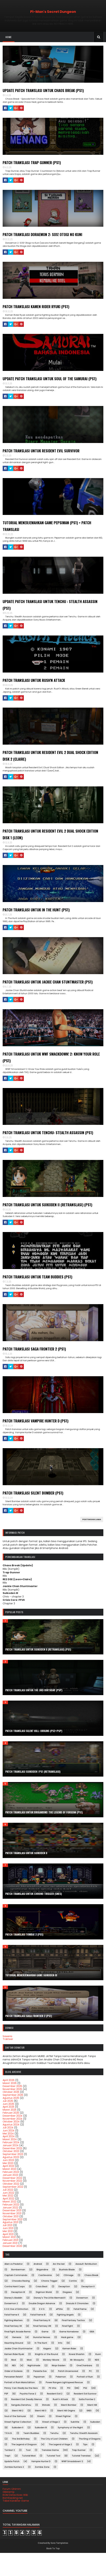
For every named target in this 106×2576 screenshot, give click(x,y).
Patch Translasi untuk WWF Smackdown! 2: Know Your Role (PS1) (49, 1075)
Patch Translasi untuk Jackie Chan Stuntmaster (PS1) (45, 998)
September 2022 (12, 2215)
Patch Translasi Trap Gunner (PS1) (30, 166)
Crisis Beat (41, 2315)
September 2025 (12, 2123)
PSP (6, 2416)
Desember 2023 (12, 2177)
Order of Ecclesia (13, 2394)
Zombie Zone (11, 2490)
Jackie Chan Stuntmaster (18, 2371)
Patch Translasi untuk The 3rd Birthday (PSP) (33, 1719)
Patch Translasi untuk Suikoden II (26, 1882)
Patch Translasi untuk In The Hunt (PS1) (33, 924)
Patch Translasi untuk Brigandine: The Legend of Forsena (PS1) (43, 1841)
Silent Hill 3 (32, 2433)
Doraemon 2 (76, 2326)
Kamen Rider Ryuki (13, 2377)
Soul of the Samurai (14, 2439)
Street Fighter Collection (17, 2444)
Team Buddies (19, 2456)
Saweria (7, 2065)
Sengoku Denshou (14, 2428)
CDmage (68, 2303)
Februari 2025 (10, 2141)
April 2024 (8, 2165)
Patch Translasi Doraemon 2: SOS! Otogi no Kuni (40, 240)
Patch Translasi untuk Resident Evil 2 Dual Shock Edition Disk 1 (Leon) (51, 847)
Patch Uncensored (68, 2394)
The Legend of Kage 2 (52, 2467)
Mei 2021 (7, 2260)
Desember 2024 (12, 2144)
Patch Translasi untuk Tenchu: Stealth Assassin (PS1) (45, 1152)
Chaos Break (91, 2303)
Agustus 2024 (10, 2153)
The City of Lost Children (46, 2461)
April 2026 (8, 2109)
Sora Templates (59, 2566)
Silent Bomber (61, 2428)
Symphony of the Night (70, 2450)
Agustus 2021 (10, 2251)
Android (37, 2292)
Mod (13, 2382)
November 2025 (12, 2118)
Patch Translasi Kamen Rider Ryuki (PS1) (34, 313)
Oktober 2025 (10, 2120)
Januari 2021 (9, 2272)
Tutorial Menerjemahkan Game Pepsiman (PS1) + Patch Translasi (45, 539)
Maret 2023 (9, 2197)
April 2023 (8, 2194)
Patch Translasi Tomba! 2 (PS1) (24, 1963)
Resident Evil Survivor (84, 2416)
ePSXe (31, 2337)
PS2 (85, 2411)
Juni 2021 (7, 2257)
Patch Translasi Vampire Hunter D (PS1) (33, 1447)
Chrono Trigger (49, 2309)
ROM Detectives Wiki (14, 2518)
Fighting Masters (67, 2343)
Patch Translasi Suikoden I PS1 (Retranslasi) (32, 1800)
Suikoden (95, 2444)
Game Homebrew (20, 2360)
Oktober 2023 (10, 2180)
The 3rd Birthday (13, 2461)
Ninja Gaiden (58, 2388)
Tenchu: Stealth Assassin (71, 2456)
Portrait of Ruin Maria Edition (19, 2405)
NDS (96, 2382)
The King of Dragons (82, 2461)
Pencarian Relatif (13, 2399)
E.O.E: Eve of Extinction (86, 2332)
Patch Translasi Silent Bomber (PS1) (31, 1521)
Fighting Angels (38, 2343)
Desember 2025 (12, 2115)
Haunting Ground (43, 2365)
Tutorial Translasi (63, 2478)
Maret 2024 (9, 2168)
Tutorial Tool (35, 2478)
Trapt (84, 2473)
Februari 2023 (10, 2200)
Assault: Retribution (85, 2292)
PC (90, 2394)
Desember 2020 (12, 2274)
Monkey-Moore (50, 2382)
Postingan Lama (92, 1548)
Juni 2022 (8, 2221)
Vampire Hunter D (21, 2484)
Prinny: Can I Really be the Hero (20, 2411)
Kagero (47, 2371)
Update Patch (92, 2478)
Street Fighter (62, 2439)
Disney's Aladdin (85, 2320)
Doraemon (52, 2326)
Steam (40, 2439)
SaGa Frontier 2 (86, 2422)
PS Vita (52, 2411)
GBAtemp (8, 2515)
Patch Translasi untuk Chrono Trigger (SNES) (33, 1922)
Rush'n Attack (59, 2422)
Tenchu (42, 2456)
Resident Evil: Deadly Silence (26, 2422)
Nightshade (33, 2388)
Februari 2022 (10, 2233)
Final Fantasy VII (75, 2349)
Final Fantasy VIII (13, 2354)
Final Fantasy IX (12, 2349)
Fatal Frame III (11, 2343)
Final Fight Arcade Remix (68, 2354)
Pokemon (60, 2399)
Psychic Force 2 (27, 2416)
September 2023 (12, 2183)
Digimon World (36, 2320)
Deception (63, 2315)
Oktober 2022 (10, 2212)
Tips (77, 2467)
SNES (81, 2433)
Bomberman (18, 2298)
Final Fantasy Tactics (43, 2349)
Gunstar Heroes (86, 2360)
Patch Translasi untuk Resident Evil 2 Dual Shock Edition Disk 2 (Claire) (51, 767)
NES (13, 2388)
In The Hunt (71, 2365)
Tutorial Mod (10, 2478)
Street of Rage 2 (50, 2444)
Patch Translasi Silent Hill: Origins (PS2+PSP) (33, 1759)
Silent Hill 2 (9, 2433)
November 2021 (11, 2242)
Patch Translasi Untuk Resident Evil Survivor (38, 461)
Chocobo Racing (20, 2309)
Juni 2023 (8, 2189)
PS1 (68, 2411)
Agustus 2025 (10, 2126)
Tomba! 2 (96, 2467)
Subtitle (74, 2444)
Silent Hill (85, 2428)
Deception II (87, 2315)
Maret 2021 (8, 2266)
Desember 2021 (11, 2239)
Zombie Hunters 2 (85, 2484)
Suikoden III (40, 2450)
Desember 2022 (12, 2206)
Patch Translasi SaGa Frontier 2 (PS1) (32, 1374)
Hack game (17, 2365)
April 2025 (8, 2135)
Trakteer (7, 2068)
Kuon (97, 2377)
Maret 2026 (9, 2112)
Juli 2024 (7, 2156)
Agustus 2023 (10, 2186)
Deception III (10, 2320)
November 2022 (12, 2209)
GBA (43, 2360)
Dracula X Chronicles (52, 2332)
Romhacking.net (12, 2521)
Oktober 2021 (10, 2245)
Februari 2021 (10, 2269)
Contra (72, 2309)
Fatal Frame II (77, 2337)
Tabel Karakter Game (15, 2524)
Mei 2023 (7, 2191)
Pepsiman (38, 2399)
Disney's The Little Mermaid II (20, 2326)
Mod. (28, 2382)
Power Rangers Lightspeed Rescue (63, 2405)
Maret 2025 (9, 2138)
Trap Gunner (63, 2473)
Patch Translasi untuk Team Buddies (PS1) (35, 1300)
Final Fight (38, 2354)
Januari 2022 (10, 2236)
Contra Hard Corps (14, 2315)
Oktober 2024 (10, 2150)
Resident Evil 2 (54, 2416)
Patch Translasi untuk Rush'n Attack (31, 689)
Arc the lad (58, 2292)
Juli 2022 (7, 2218)
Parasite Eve (39, 2394)
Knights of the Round (45, 2377)
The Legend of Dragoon (16, 2467)
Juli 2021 (7, 2254)
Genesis (61, 2360)
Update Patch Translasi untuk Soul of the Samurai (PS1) (47, 387)
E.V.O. (14, 2337)
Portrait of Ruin (84, 2399)
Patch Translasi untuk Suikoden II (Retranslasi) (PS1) (44, 1226)
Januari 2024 (10, 2174)
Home (8, 37)
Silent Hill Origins (58, 2433)
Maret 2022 (9, 2230)
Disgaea (59, 2320)
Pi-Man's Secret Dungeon (53, 11)
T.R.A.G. (97, 2450)
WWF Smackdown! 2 (52, 2484)
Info (90, 2365)
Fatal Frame (51, 2337)
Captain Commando (15, 2303)
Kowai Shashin (76, 2377)
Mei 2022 (7, 2224)
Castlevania (44, 2303)
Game (95, 2354)
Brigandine (42, 2298)
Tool (13, 2473)
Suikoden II (17, 2450)
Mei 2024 (7, 2162)
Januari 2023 (10, 2203)
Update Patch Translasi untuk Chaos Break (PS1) (41, 92)
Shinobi (39, 2428)
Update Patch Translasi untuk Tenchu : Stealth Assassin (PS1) (51, 615)
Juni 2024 (8, 2159)
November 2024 (12, 2147)
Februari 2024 (10, 2171)
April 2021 (7, 2263)
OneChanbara (84, 2388)
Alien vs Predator (13, 2292)
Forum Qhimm (11, 2512)
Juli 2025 (7, 2129)
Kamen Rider (69, 2371)
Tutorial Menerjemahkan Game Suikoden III (31, 2004)
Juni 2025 (8, 2132)
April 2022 (8, 2227)
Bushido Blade (66, 2298)
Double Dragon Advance (17, 2332)
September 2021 (12, 2248)
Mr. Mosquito (76, 2382)
